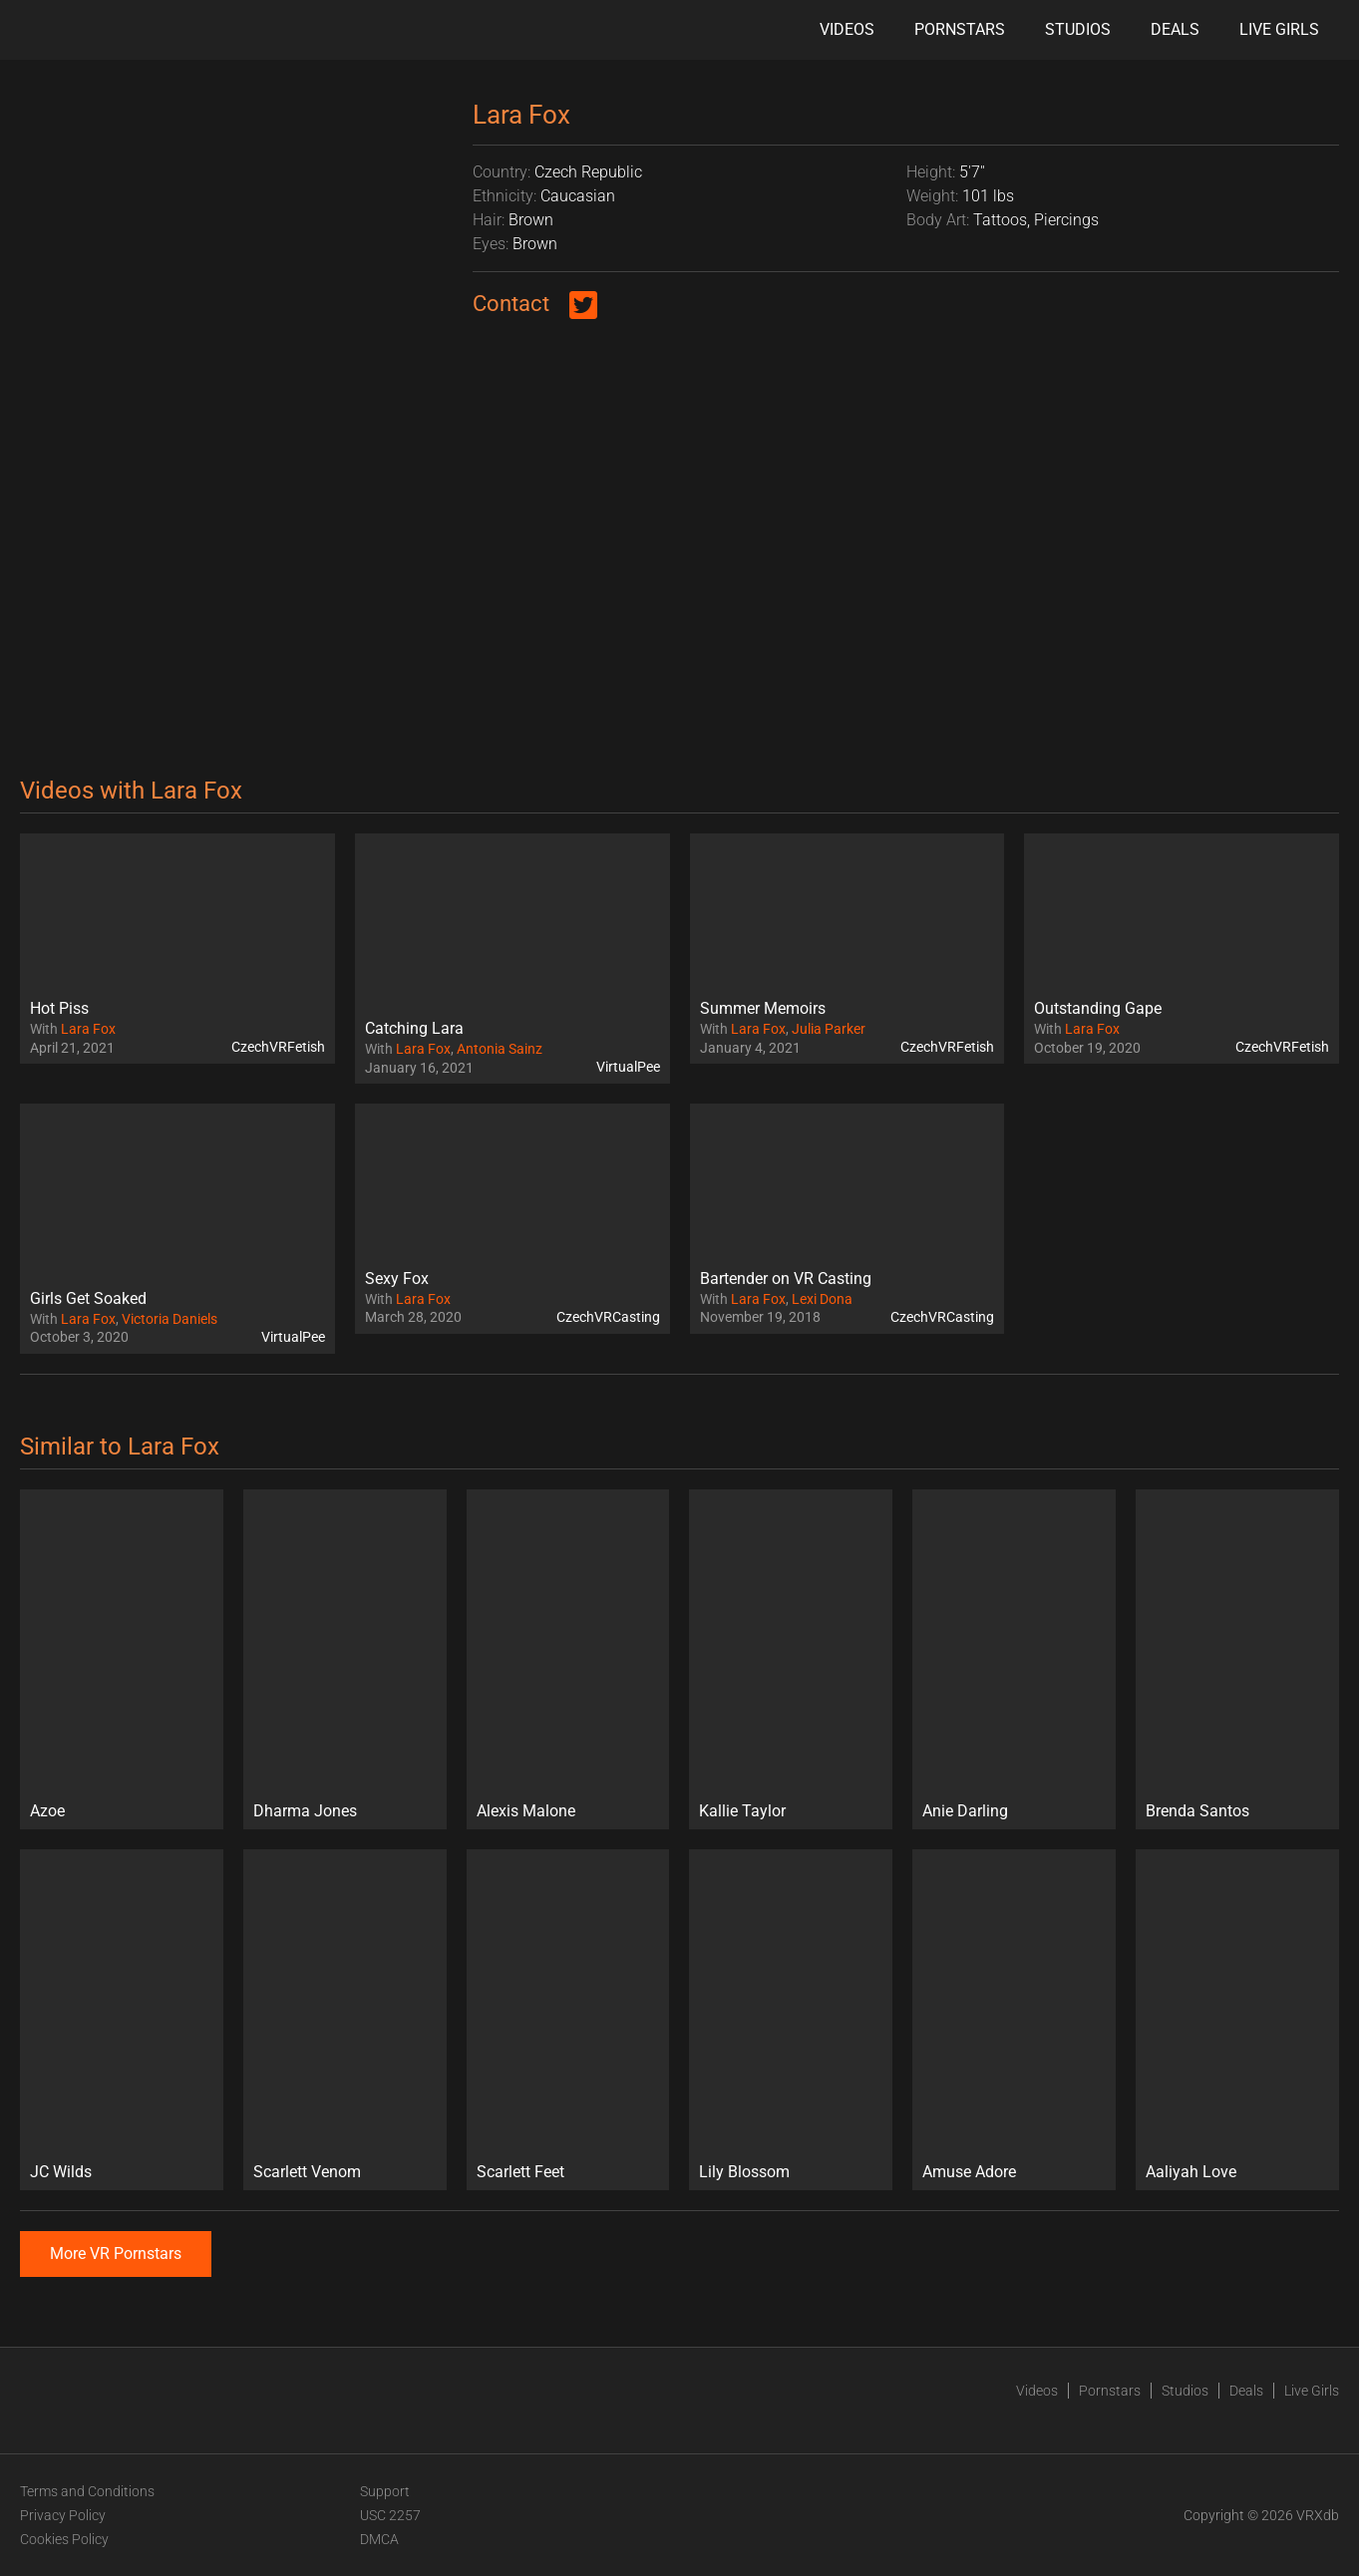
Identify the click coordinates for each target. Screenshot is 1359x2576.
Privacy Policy (63, 2515)
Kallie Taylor (742, 1810)
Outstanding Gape (1098, 1008)
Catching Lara (414, 1028)
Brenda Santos (1197, 1810)
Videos (847, 29)
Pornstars (959, 29)
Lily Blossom (744, 2171)
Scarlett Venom (307, 2171)
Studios (1078, 29)
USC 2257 (390, 2515)
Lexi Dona (822, 1299)
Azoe (47, 1810)
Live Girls (1279, 29)
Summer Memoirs (763, 1008)
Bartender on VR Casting (785, 1278)
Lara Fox (88, 1029)
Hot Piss (59, 1008)
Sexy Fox (397, 1278)
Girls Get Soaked (88, 1298)
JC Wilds (61, 2171)
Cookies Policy (64, 2539)
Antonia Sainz (499, 1049)
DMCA (379, 2539)
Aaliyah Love (1191, 2171)
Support (385, 2491)
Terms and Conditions (87, 2491)
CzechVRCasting (608, 1317)
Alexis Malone (526, 1810)
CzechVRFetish (278, 1047)
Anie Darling (965, 1810)
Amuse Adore (969, 2171)
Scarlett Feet (520, 2171)
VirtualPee (628, 1067)
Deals (1175, 29)
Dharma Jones (305, 1810)
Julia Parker (828, 1029)
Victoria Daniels (169, 1319)
